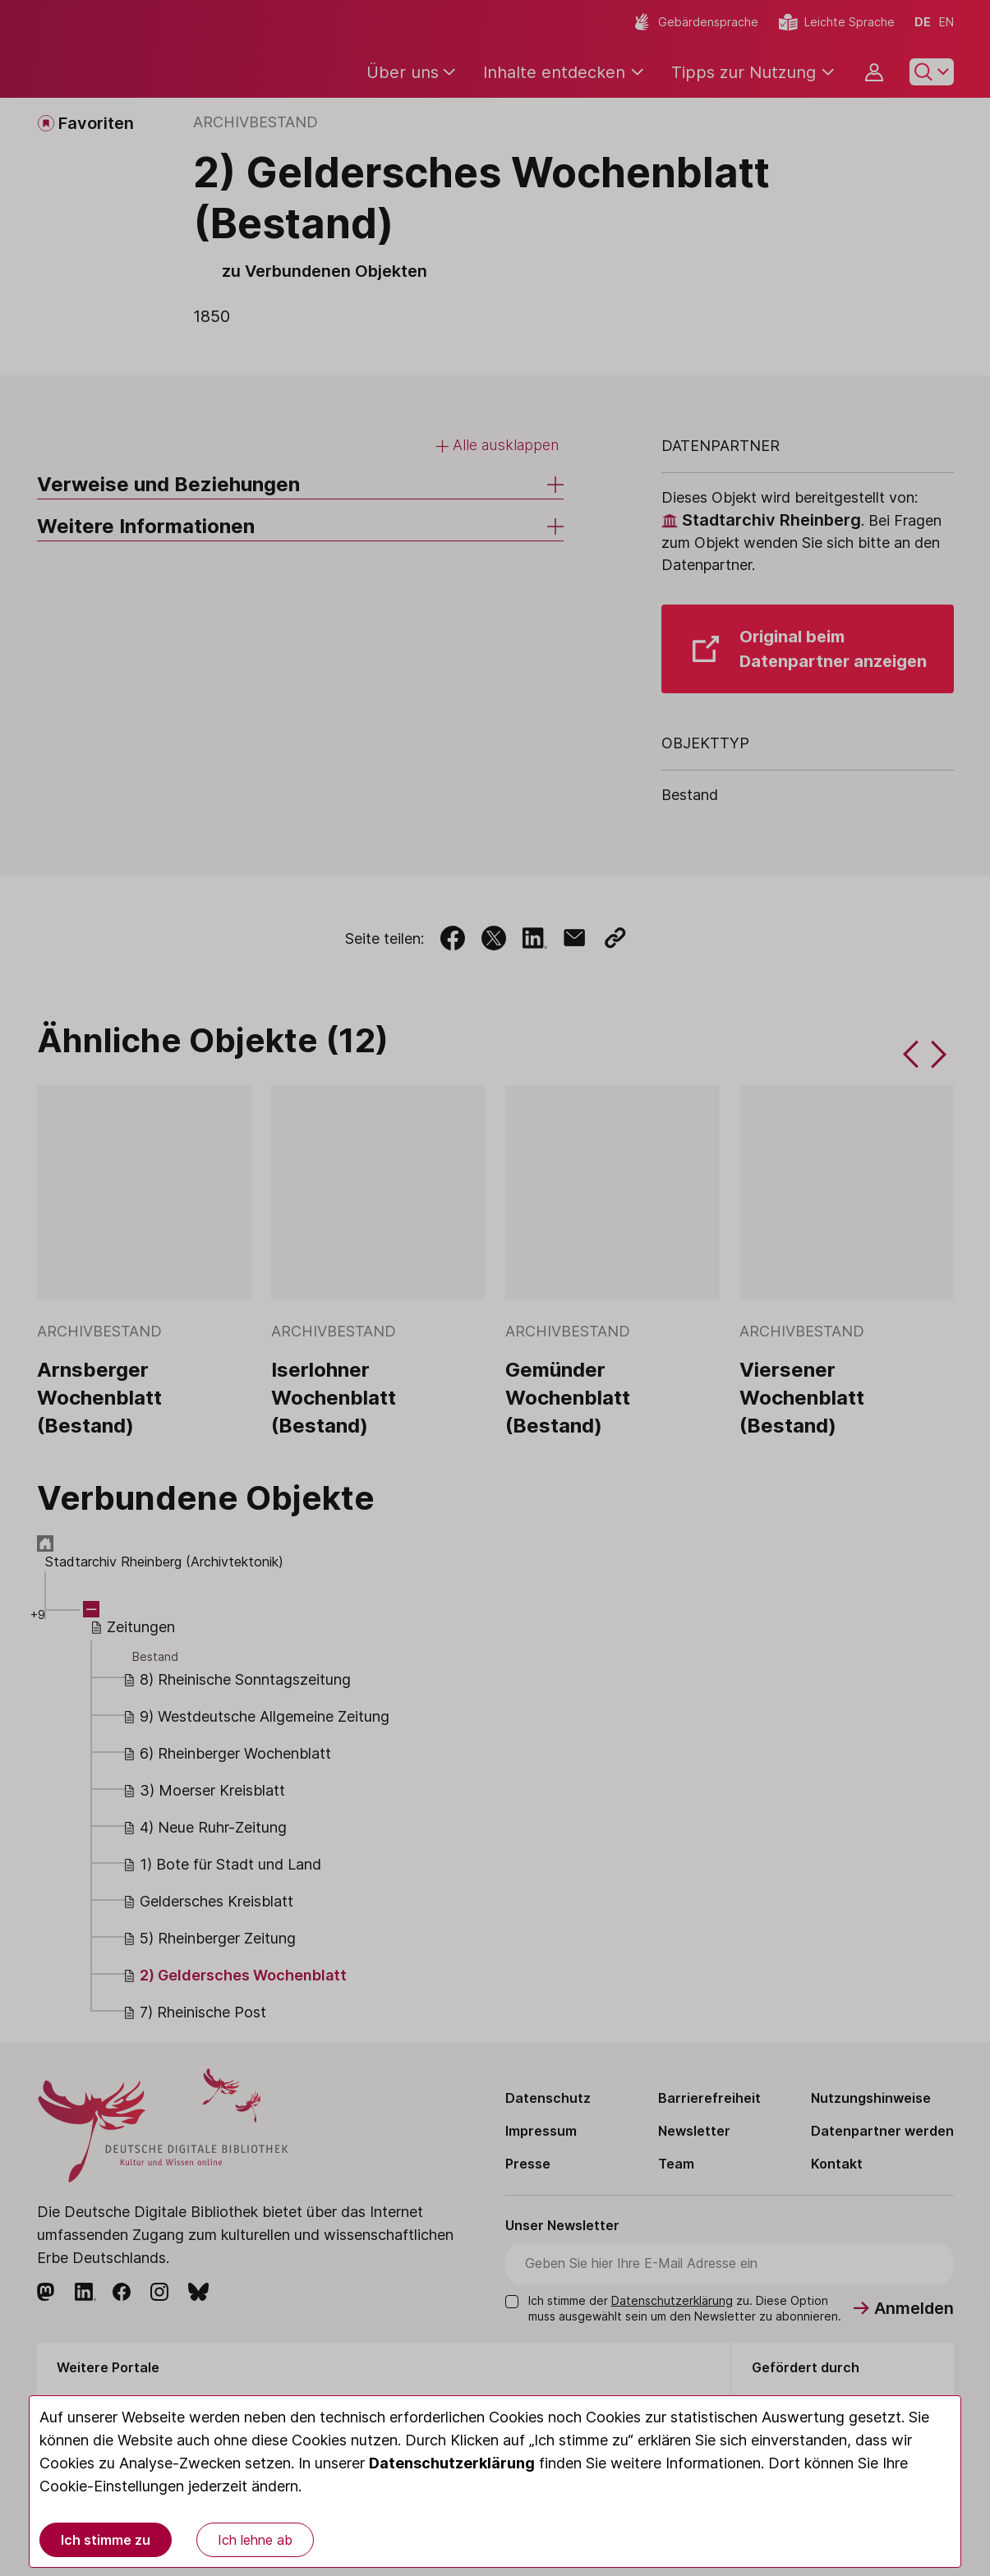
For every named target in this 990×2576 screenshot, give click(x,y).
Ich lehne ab (255, 2540)
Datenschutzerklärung (452, 2463)
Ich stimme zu (105, 2540)
